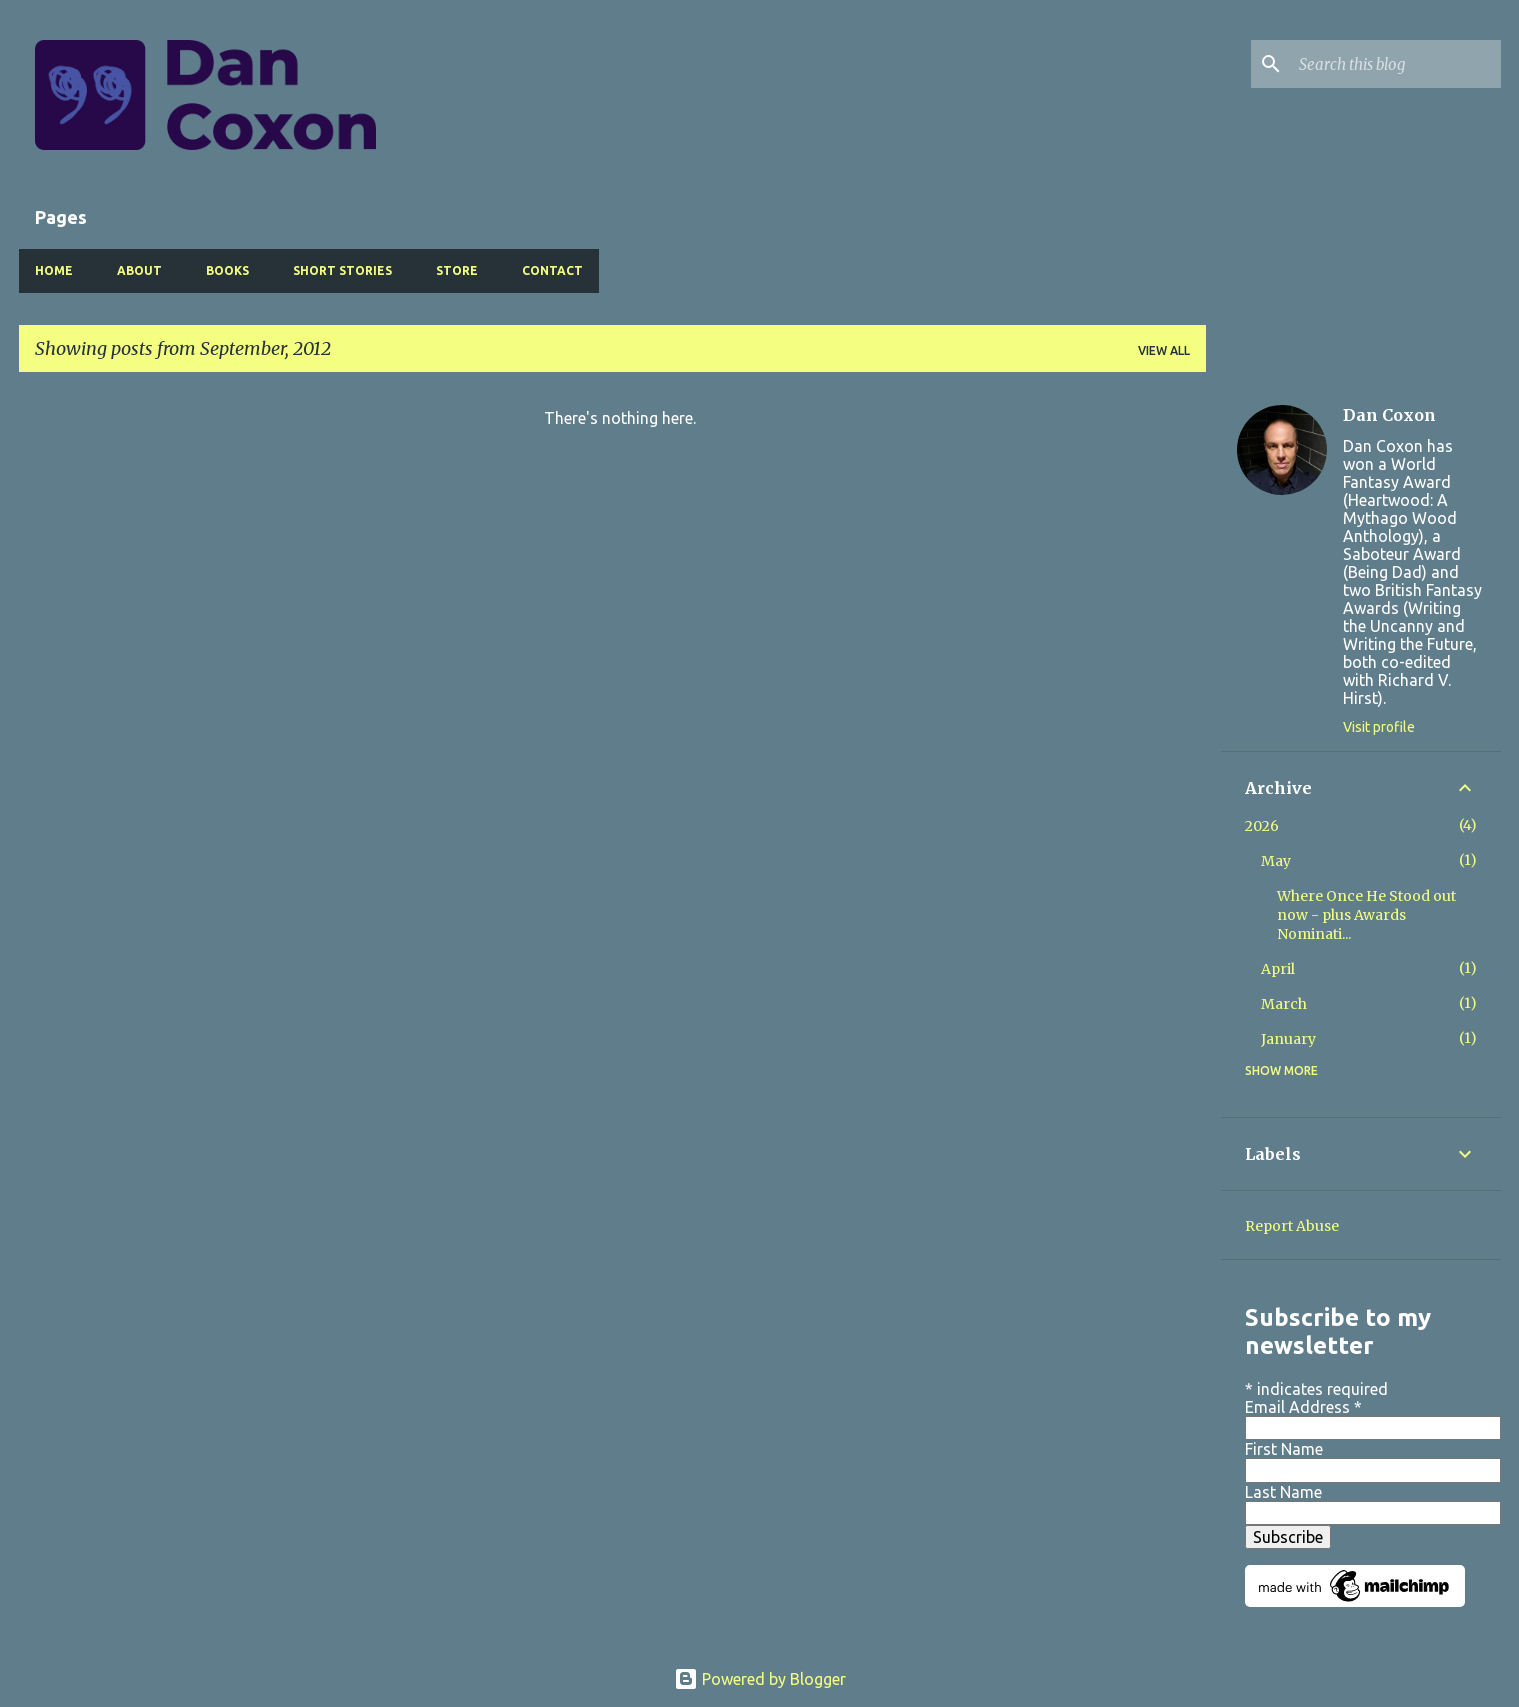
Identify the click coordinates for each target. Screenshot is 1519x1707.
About (139, 270)
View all (1164, 350)
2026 (1262, 826)
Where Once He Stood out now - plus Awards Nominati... (1366, 915)
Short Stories (342, 270)
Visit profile (1379, 727)
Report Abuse (1292, 1226)
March (1284, 1004)
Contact (552, 270)
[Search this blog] (1396, 64)
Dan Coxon (1389, 415)
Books (227, 270)
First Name (1284, 1449)
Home (54, 270)
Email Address (1303, 1407)
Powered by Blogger (760, 1679)
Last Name (1283, 1492)
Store (457, 270)
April (1278, 969)
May (1276, 861)
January (1288, 1039)
